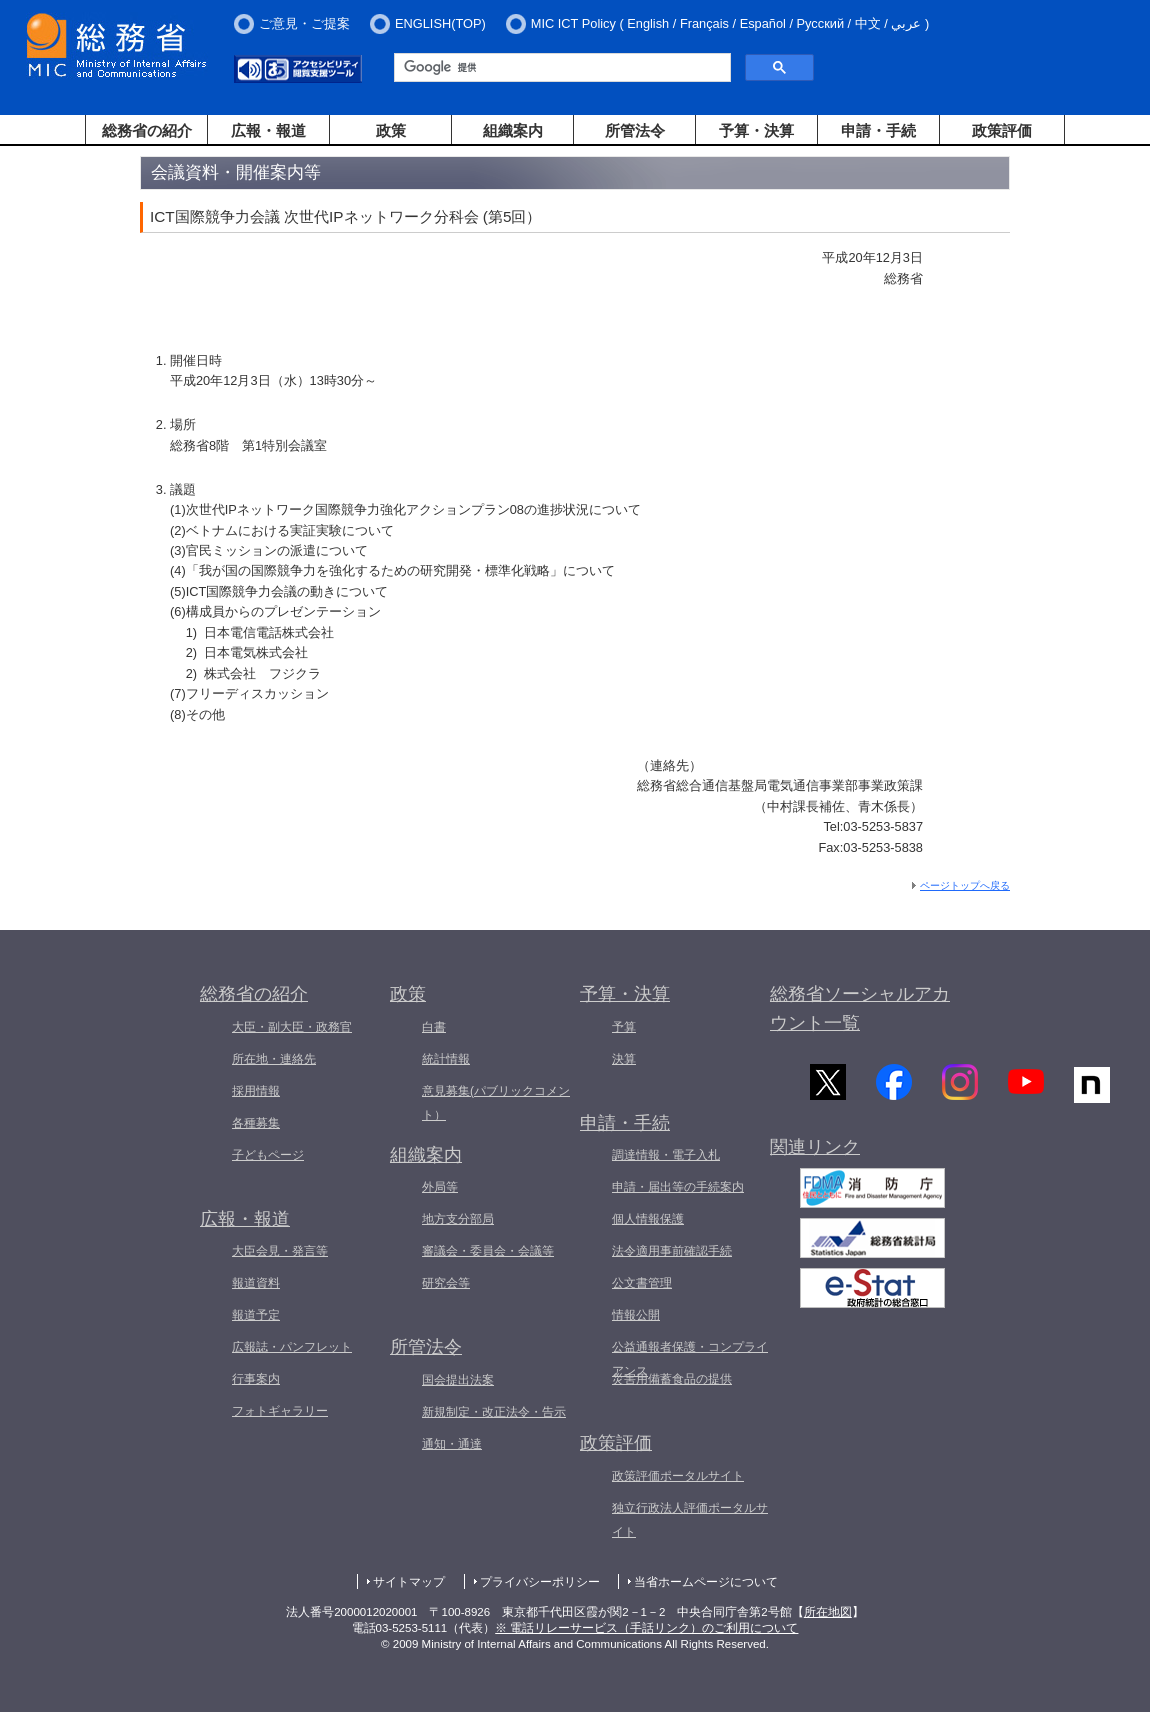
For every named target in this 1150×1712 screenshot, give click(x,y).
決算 (624, 1059)
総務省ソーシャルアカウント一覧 (860, 1008)
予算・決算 (756, 130)
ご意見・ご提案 (304, 23)
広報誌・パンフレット (292, 1347)
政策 (391, 130)
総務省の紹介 (147, 130)
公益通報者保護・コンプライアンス (690, 1359)
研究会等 (446, 1283)
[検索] (560, 68)
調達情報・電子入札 (666, 1155)
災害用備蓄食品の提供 (672, 1379)
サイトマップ (409, 1582)
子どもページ (268, 1155)
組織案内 (513, 130)
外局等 (440, 1187)
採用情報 (256, 1091)
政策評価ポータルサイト (678, 1476)
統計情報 (446, 1059)
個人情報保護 (648, 1219)
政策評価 (1002, 130)
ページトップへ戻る (965, 885)
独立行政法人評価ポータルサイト (690, 1520)
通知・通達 (452, 1444)
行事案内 (256, 1379)
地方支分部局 (458, 1219)
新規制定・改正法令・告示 (494, 1412)
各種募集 (256, 1123)
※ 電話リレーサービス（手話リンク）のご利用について (646, 1628)
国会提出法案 (458, 1380)
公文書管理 (642, 1283)
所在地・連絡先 (274, 1059)
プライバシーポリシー (540, 1582)
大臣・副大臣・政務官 (292, 1027)
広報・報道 (268, 130)
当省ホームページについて (706, 1582)
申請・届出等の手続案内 (678, 1187)
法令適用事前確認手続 (672, 1251)
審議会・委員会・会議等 (488, 1251)
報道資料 (256, 1283)
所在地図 (828, 1612)
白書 (434, 1027)
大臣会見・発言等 (280, 1251)
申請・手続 (878, 130)
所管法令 (635, 130)
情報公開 (636, 1315)
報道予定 (256, 1315)
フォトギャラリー (280, 1411)
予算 (624, 1027)
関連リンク (815, 1149)
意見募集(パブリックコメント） (496, 1103)
